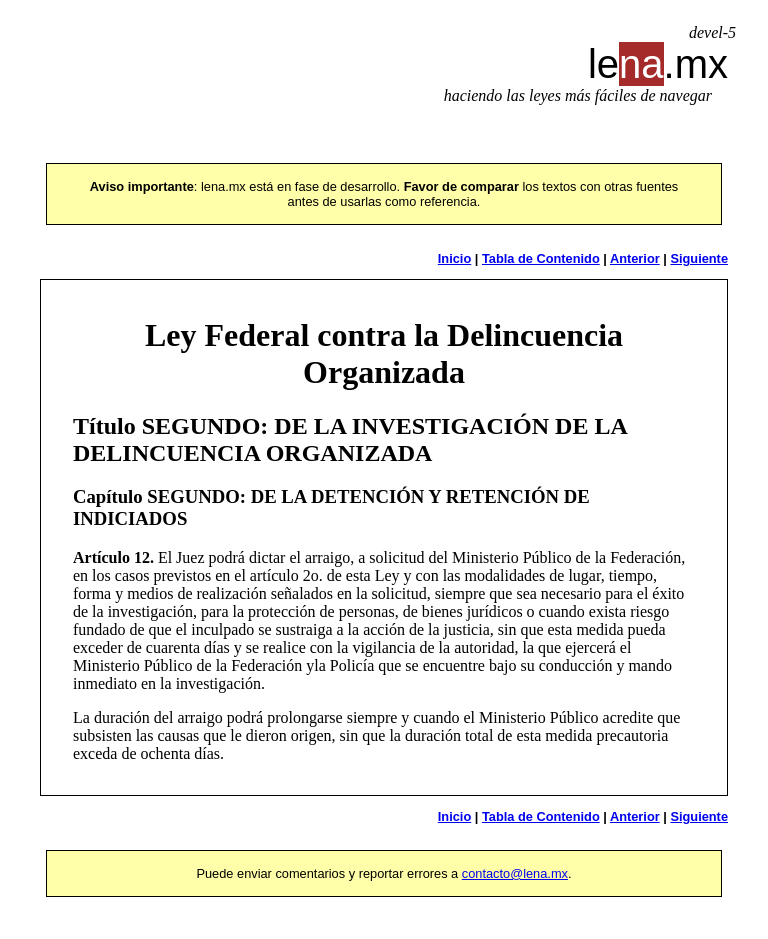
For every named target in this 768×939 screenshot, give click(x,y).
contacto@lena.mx (515, 873)
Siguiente (699, 258)
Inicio (454, 258)
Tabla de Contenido (541, 258)
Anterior (635, 258)
